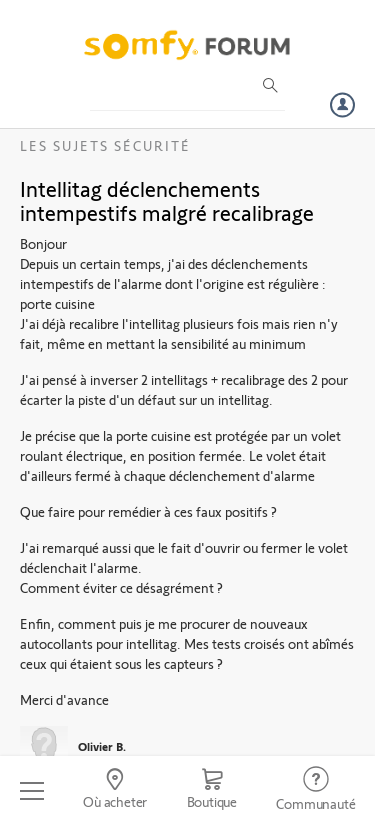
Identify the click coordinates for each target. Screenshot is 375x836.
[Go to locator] (114, 791)
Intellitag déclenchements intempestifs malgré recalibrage (167, 200)
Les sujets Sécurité (105, 145)
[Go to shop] (212, 791)
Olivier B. (102, 746)
